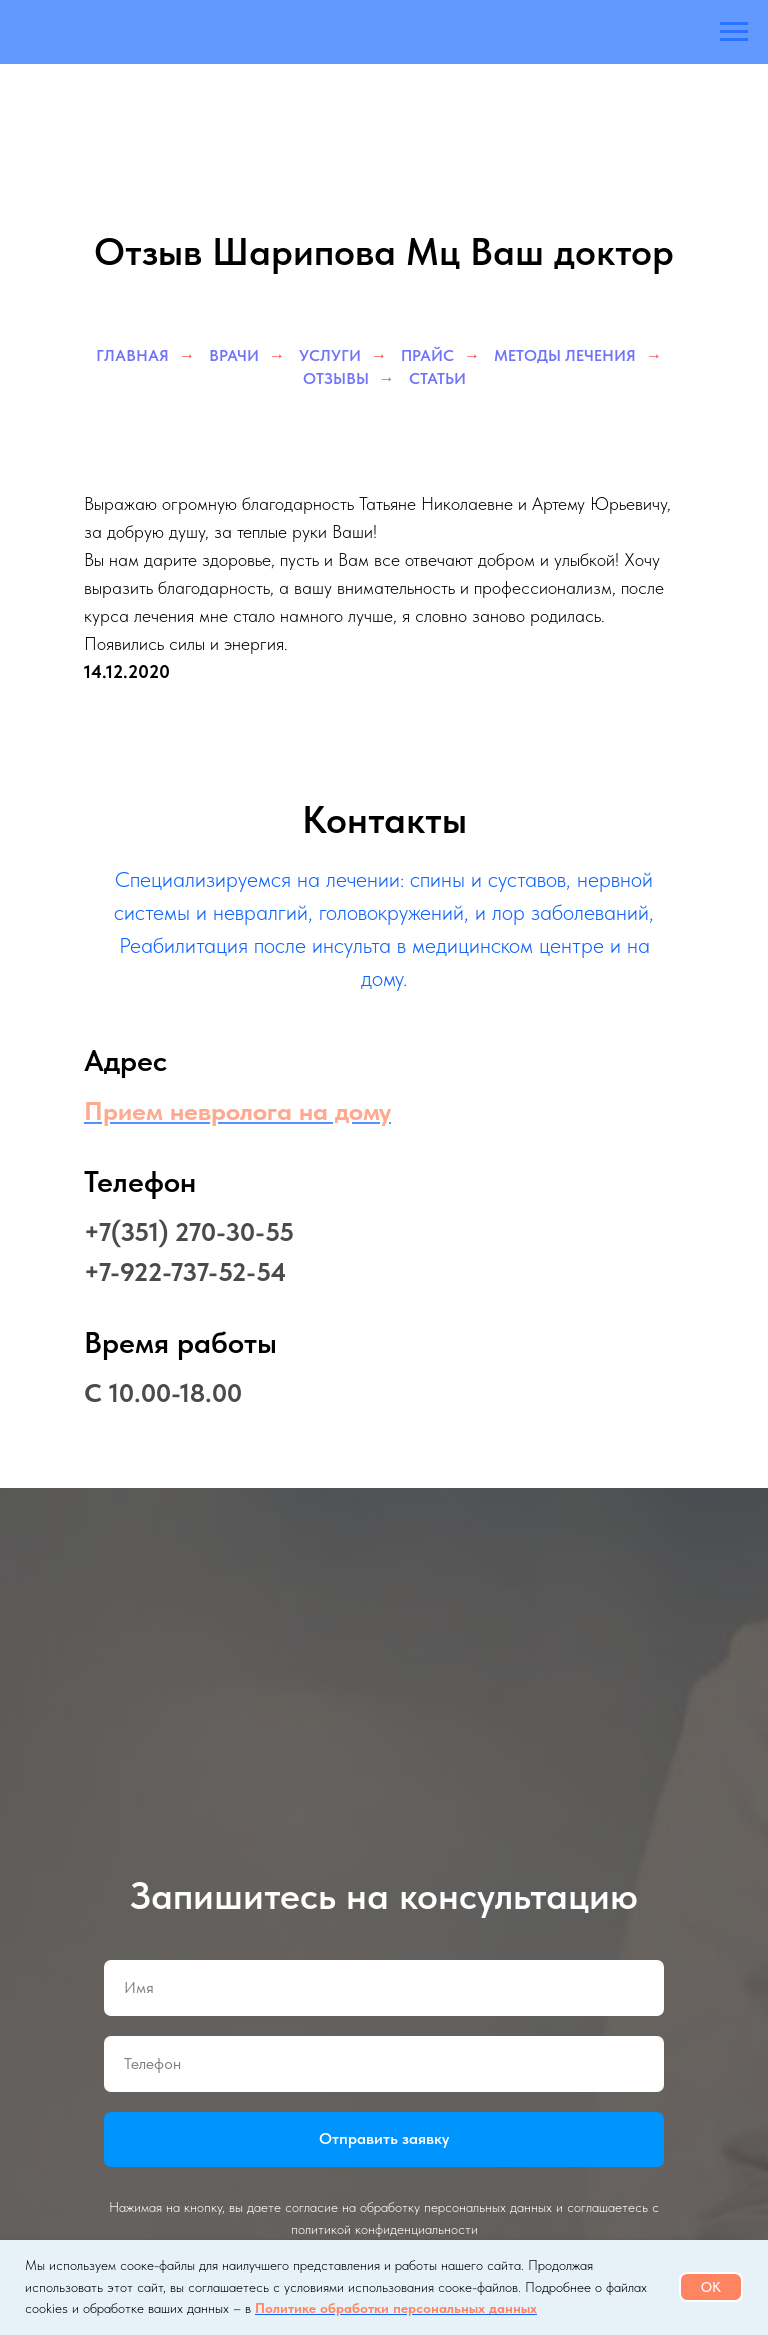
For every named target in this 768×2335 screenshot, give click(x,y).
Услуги (330, 355)
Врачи (234, 355)
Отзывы (336, 378)
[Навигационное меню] (734, 32)
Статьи (437, 378)
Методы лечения (565, 355)
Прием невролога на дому (237, 1110)
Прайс (427, 355)
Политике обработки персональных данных (396, 2308)
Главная (132, 355)
